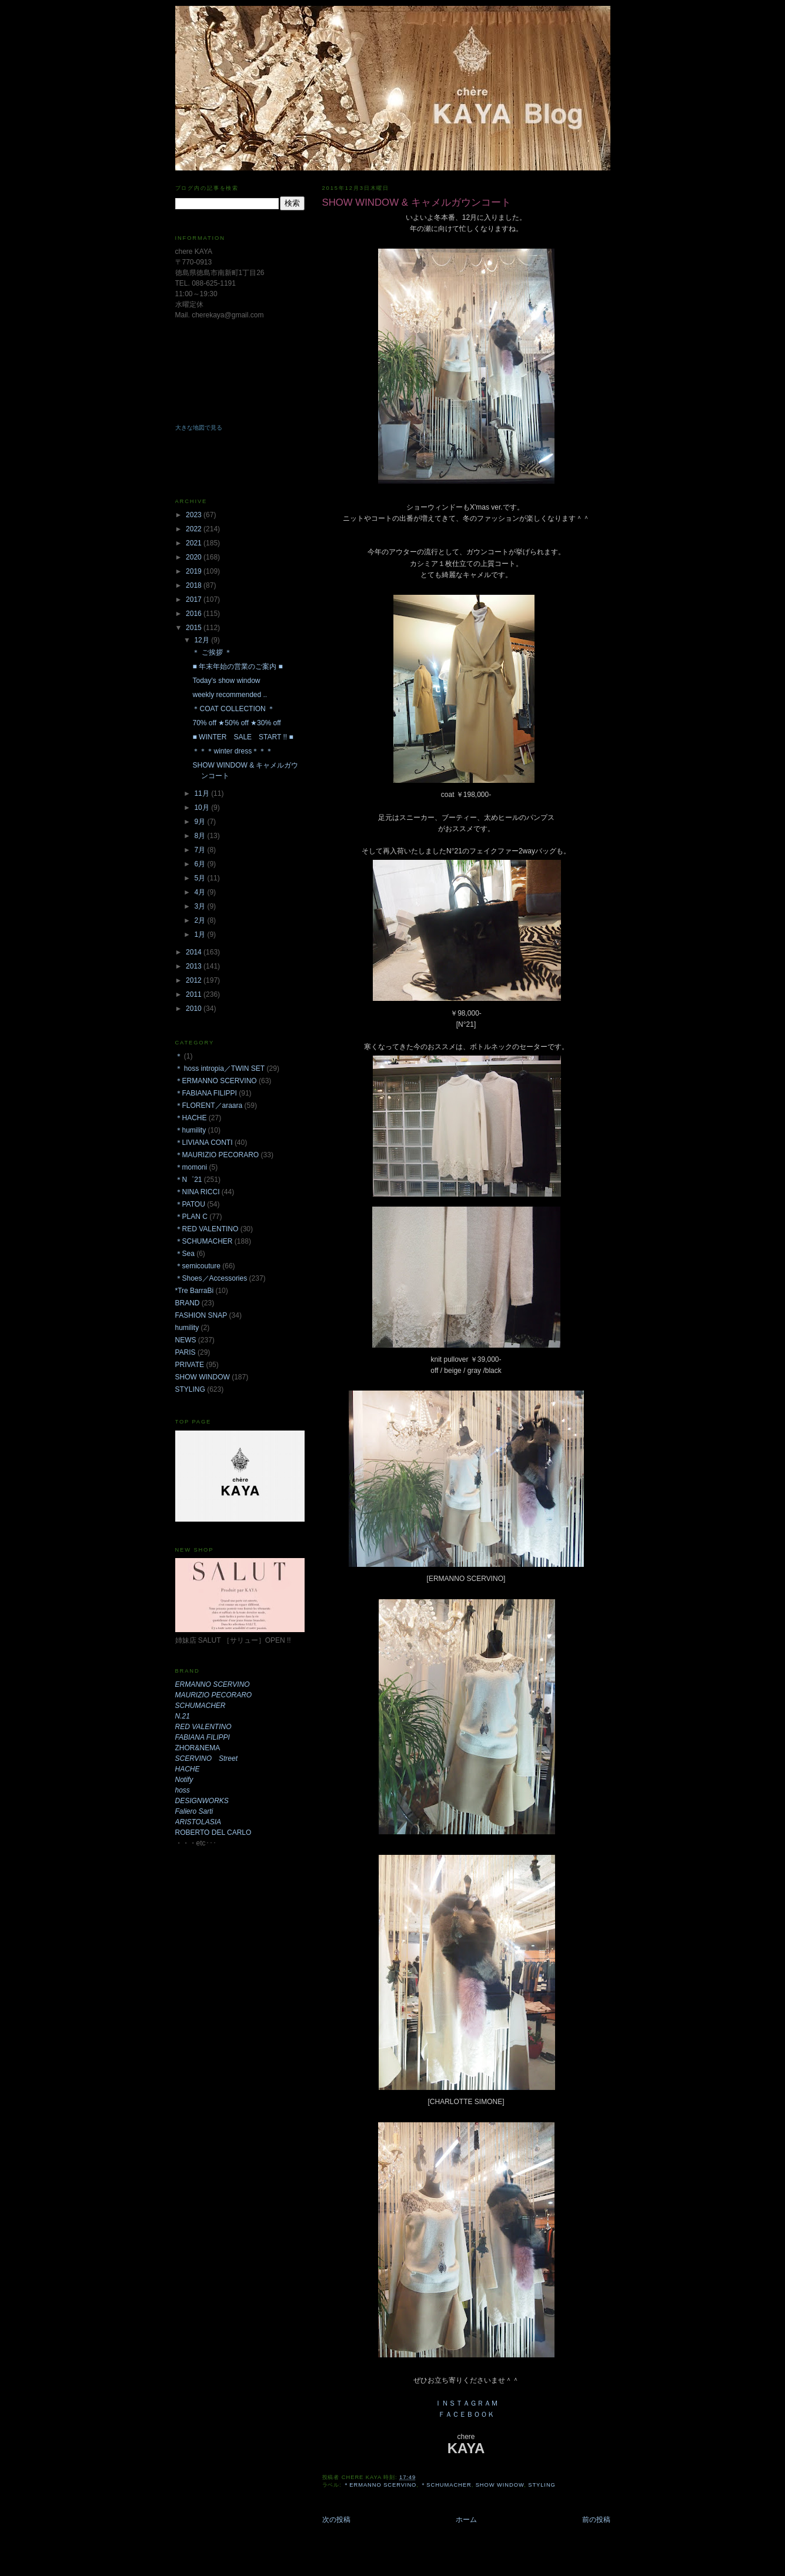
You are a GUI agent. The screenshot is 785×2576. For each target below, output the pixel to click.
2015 (194, 628)
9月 (200, 822)
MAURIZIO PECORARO (213, 1695)
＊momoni (191, 1167)
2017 (194, 599)
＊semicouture (198, 1266)
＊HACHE (191, 1118)
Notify (184, 1780)
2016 (194, 613)
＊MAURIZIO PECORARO (217, 1155)
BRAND (187, 1303)
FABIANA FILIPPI (202, 1737)
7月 (200, 850)
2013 (194, 966)
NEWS (185, 1340)
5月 (200, 878)
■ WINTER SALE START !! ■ (242, 737)
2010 (194, 1008)
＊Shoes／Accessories (211, 1278)
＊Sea (185, 1254)
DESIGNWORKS (202, 1801)
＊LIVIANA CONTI (204, 1142)
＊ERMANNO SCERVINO (379, 2485)
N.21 (182, 1716)
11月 (202, 793)
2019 (194, 571)
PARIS (185, 1352)
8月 (200, 836)
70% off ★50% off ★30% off (236, 723)
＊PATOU (190, 1204)
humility (187, 1328)
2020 (194, 557)
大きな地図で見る (198, 427)
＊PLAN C (191, 1216)
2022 (194, 529)
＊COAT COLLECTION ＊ (233, 709)
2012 (194, 980)
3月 (200, 906)
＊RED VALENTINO (207, 1229)
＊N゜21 (188, 1179)
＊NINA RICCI (197, 1192)
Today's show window (226, 680)
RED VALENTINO (203, 1727)
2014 (194, 952)
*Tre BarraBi (194, 1291)
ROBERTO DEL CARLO (213, 1832)
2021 (194, 543)
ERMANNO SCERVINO (212, 1684)
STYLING (542, 2485)
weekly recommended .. (229, 695)
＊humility (190, 1130)
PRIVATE (190, 1365)
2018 (194, 585)
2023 (194, 515)
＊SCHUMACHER (445, 2485)
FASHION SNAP (201, 1315)
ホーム (466, 2519)
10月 (202, 807)
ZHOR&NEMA (198, 1748)
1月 (200, 934)
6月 (200, 864)
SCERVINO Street (206, 1758)
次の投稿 (336, 2519)
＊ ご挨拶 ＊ (212, 652)
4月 (200, 892)
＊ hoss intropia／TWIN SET (220, 1068)
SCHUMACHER (200, 1705)
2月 (200, 920)
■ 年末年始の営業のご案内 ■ (237, 666)
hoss (182, 1790)
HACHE (187, 1769)
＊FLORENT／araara (209, 1105)
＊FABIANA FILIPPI (206, 1093)
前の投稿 (596, 2519)
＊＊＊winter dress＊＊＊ (232, 751)
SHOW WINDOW (500, 2485)
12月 (202, 640)
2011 (194, 994)
